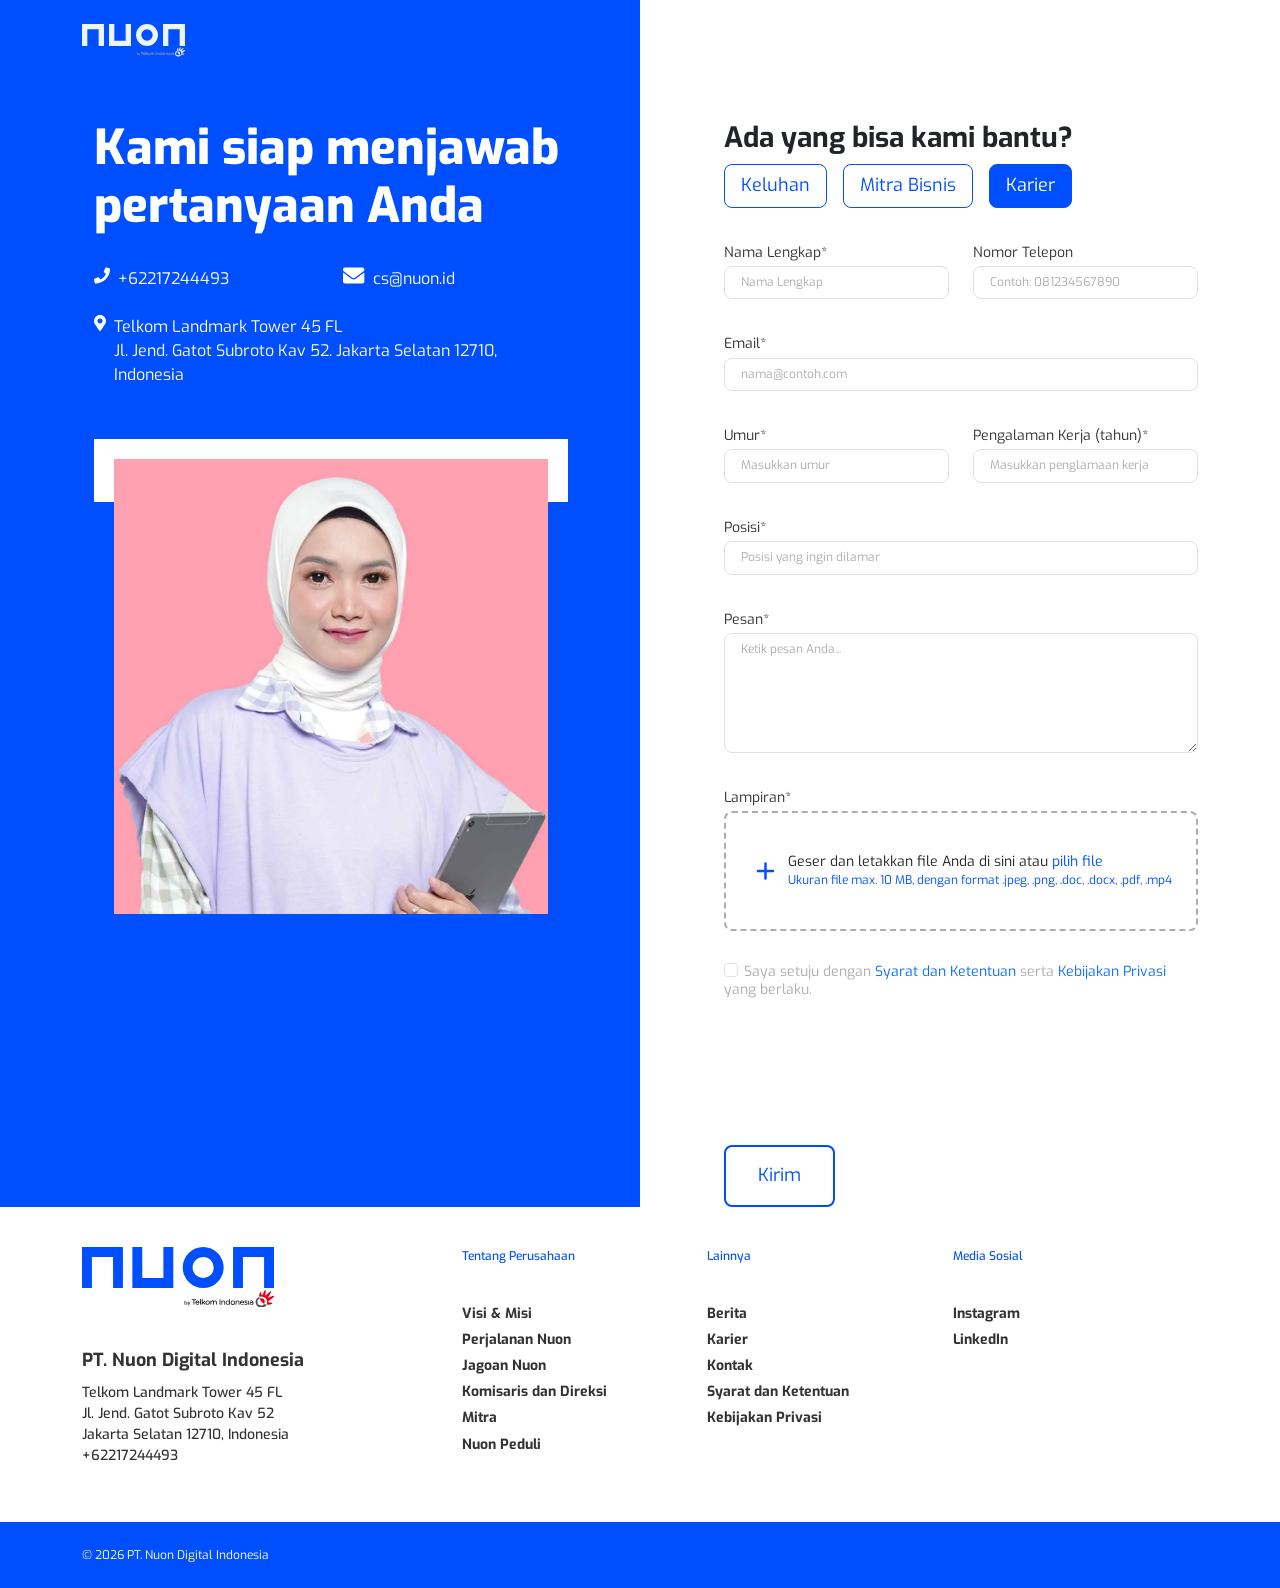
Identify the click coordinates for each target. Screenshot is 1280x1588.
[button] (765, 871)
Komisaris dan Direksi (534, 1392)
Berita (727, 1314)
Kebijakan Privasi (1112, 971)
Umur (742, 436)
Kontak (730, 1366)
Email (742, 344)
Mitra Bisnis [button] (908, 185)
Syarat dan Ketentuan (945, 971)
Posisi (742, 528)
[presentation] (876, 1074)
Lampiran (754, 798)
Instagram (986, 1314)
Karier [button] (1030, 185)
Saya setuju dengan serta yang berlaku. (945, 981)
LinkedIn (980, 1340)
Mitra (479, 1418)
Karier (727, 1340)
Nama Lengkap (772, 253)
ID (1117, 40)
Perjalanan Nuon (516, 1340)
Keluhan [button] (775, 185)
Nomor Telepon (1023, 253)
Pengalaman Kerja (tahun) (1057, 436)
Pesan (743, 620)
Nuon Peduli (501, 1445)
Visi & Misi (497, 1314)
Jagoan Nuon (504, 1366)
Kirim (779, 1175)
